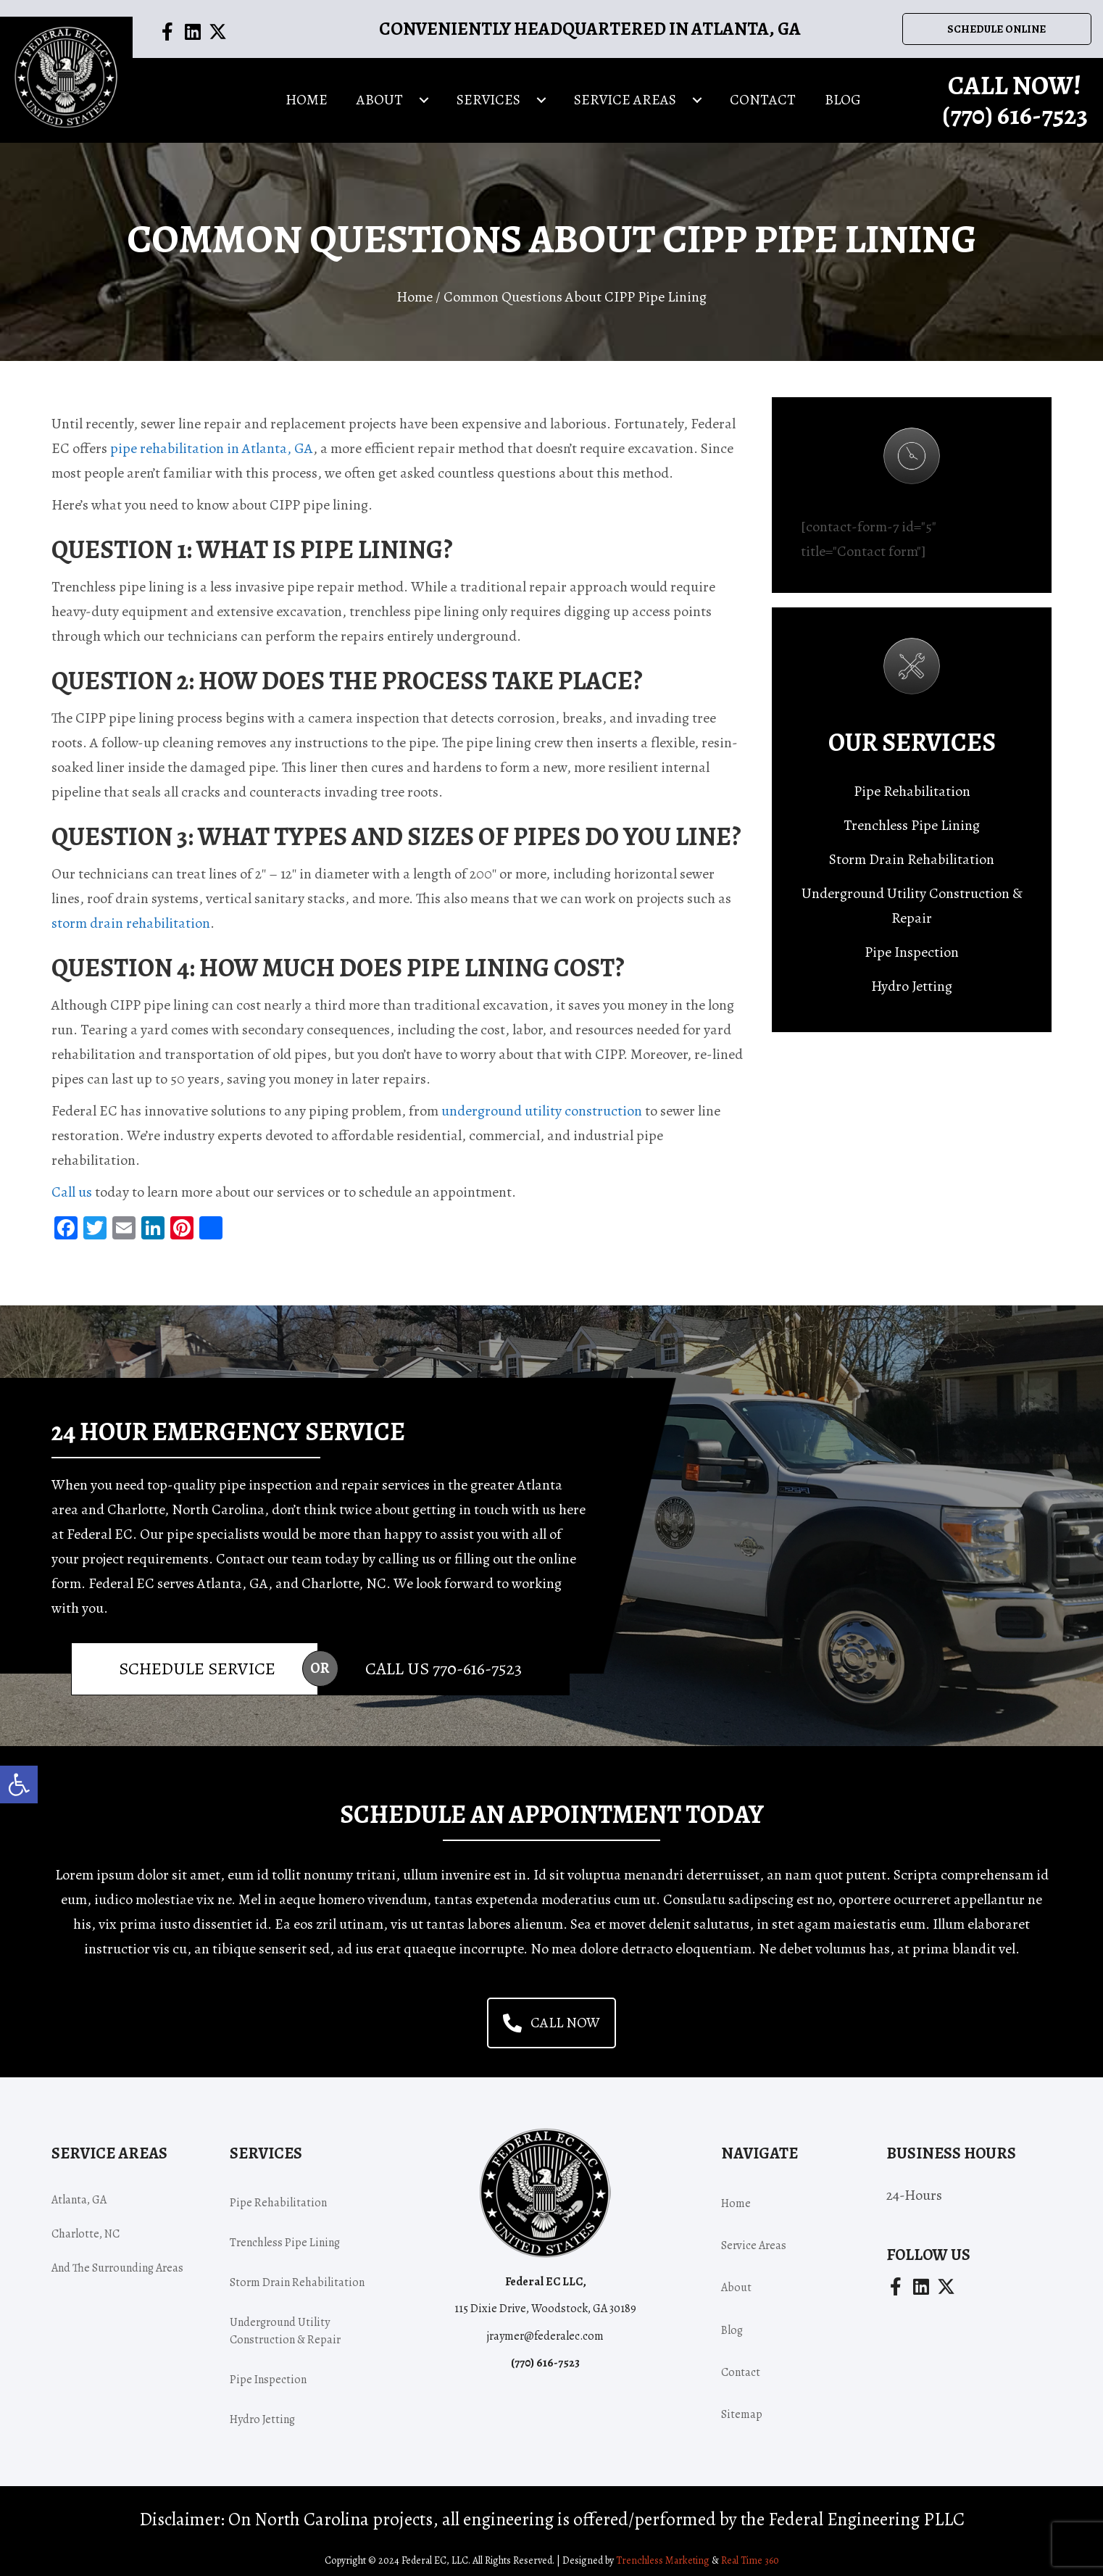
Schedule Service (197, 1657)
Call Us (443, 1657)
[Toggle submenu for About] (424, 96)
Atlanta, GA (79, 2188)
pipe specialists (213, 1522)
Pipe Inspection (912, 940)
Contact (740, 2361)
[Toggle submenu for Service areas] (697, 96)
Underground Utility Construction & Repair (912, 894)
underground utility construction (541, 1099)
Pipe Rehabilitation (912, 779)
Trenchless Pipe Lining (912, 813)
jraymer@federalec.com (545, 2324)
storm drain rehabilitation (130, 911)
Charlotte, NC (85, 2222)
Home (414, 285)
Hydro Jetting (911, 974)
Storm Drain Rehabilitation (911, 847)
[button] (19, 1784)
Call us (71, 1180)
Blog (732, 2319)
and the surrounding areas (117, 2256)
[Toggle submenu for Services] (541, 96)
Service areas (753, 2234)
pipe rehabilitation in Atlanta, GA (211, 436)
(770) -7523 (1015, 110)
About (736, 2276)
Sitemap (741, 2403)
